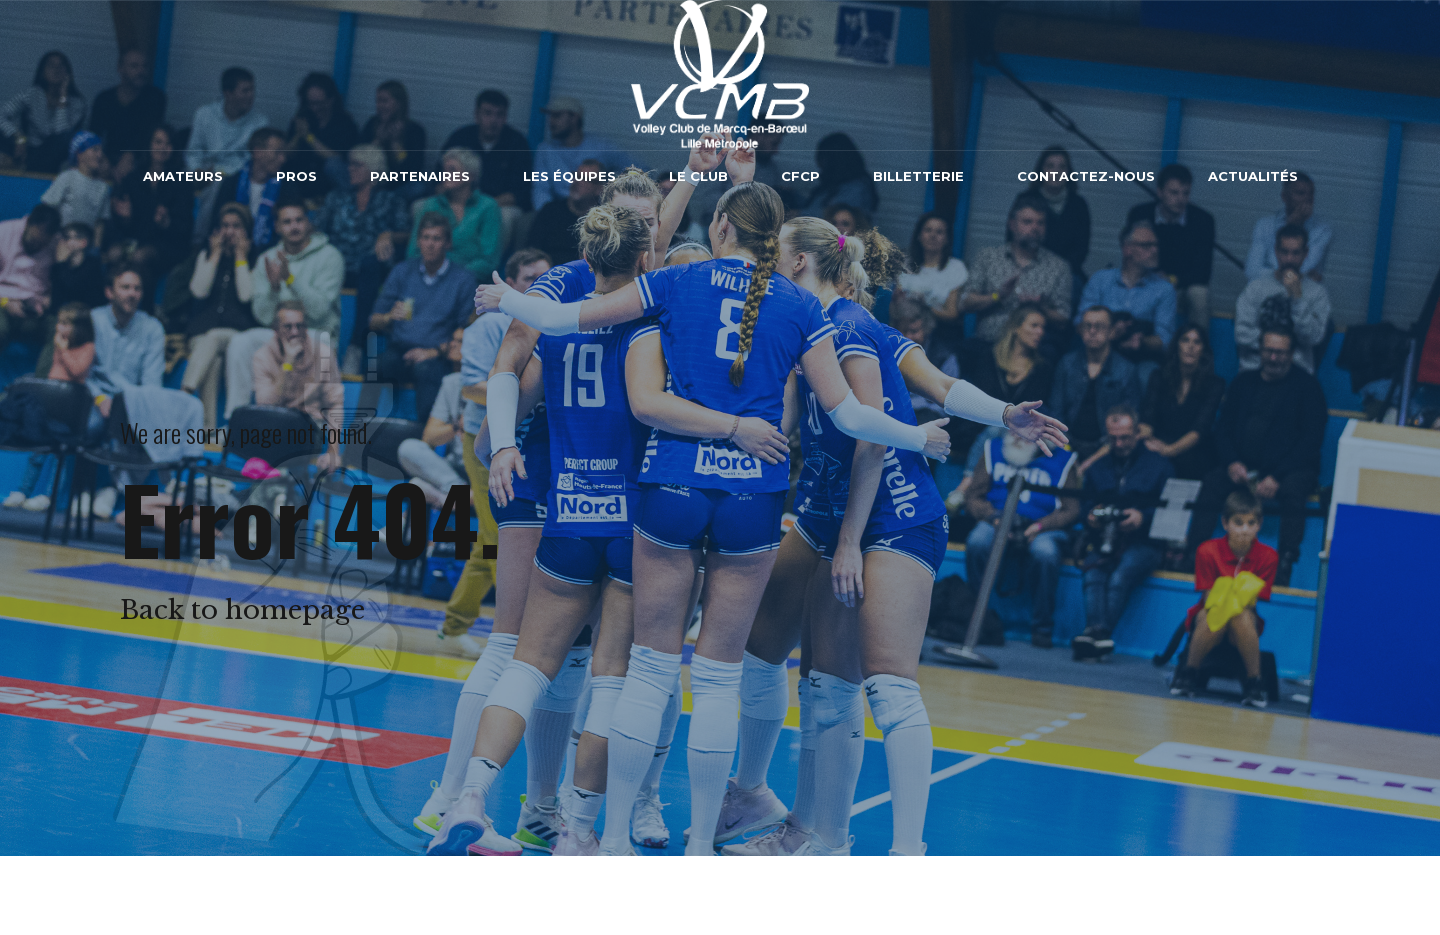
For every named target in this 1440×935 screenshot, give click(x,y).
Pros (296, 176)
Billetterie (918, 176)
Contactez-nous (1086, 176)
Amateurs (183, 176)
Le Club (698, 176)
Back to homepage (242, 610)
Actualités (1253, 176)
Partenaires (420, 176)
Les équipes (569, 176)
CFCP (800, 176)
